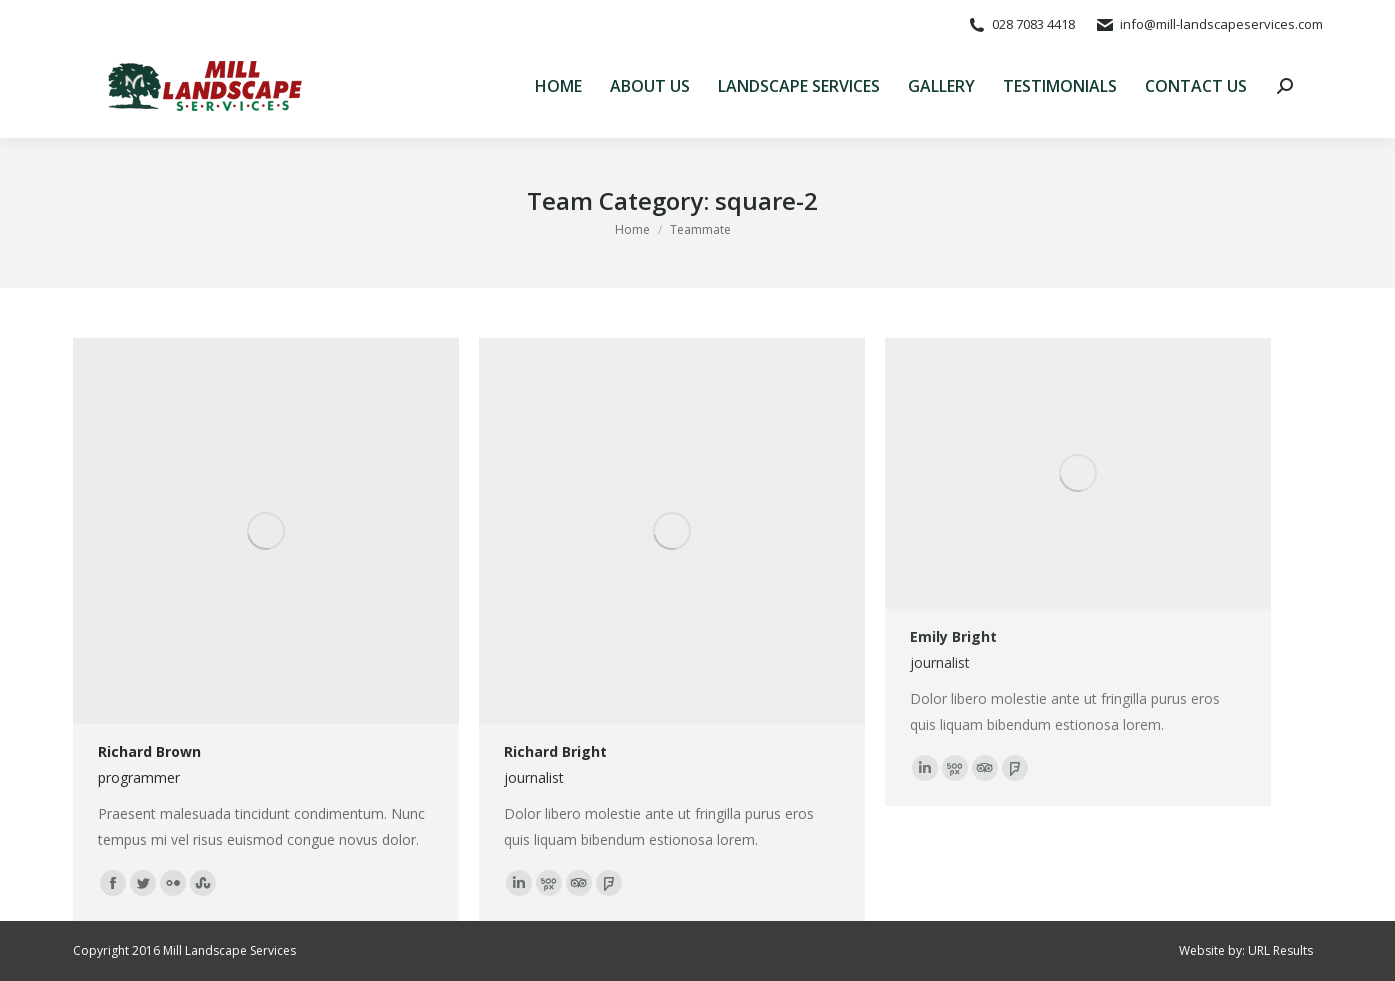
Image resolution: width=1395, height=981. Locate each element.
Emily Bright (953, 636)
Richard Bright (555, 751)
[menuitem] (558, 86)
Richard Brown (149, 751)
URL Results (1280, 950)
